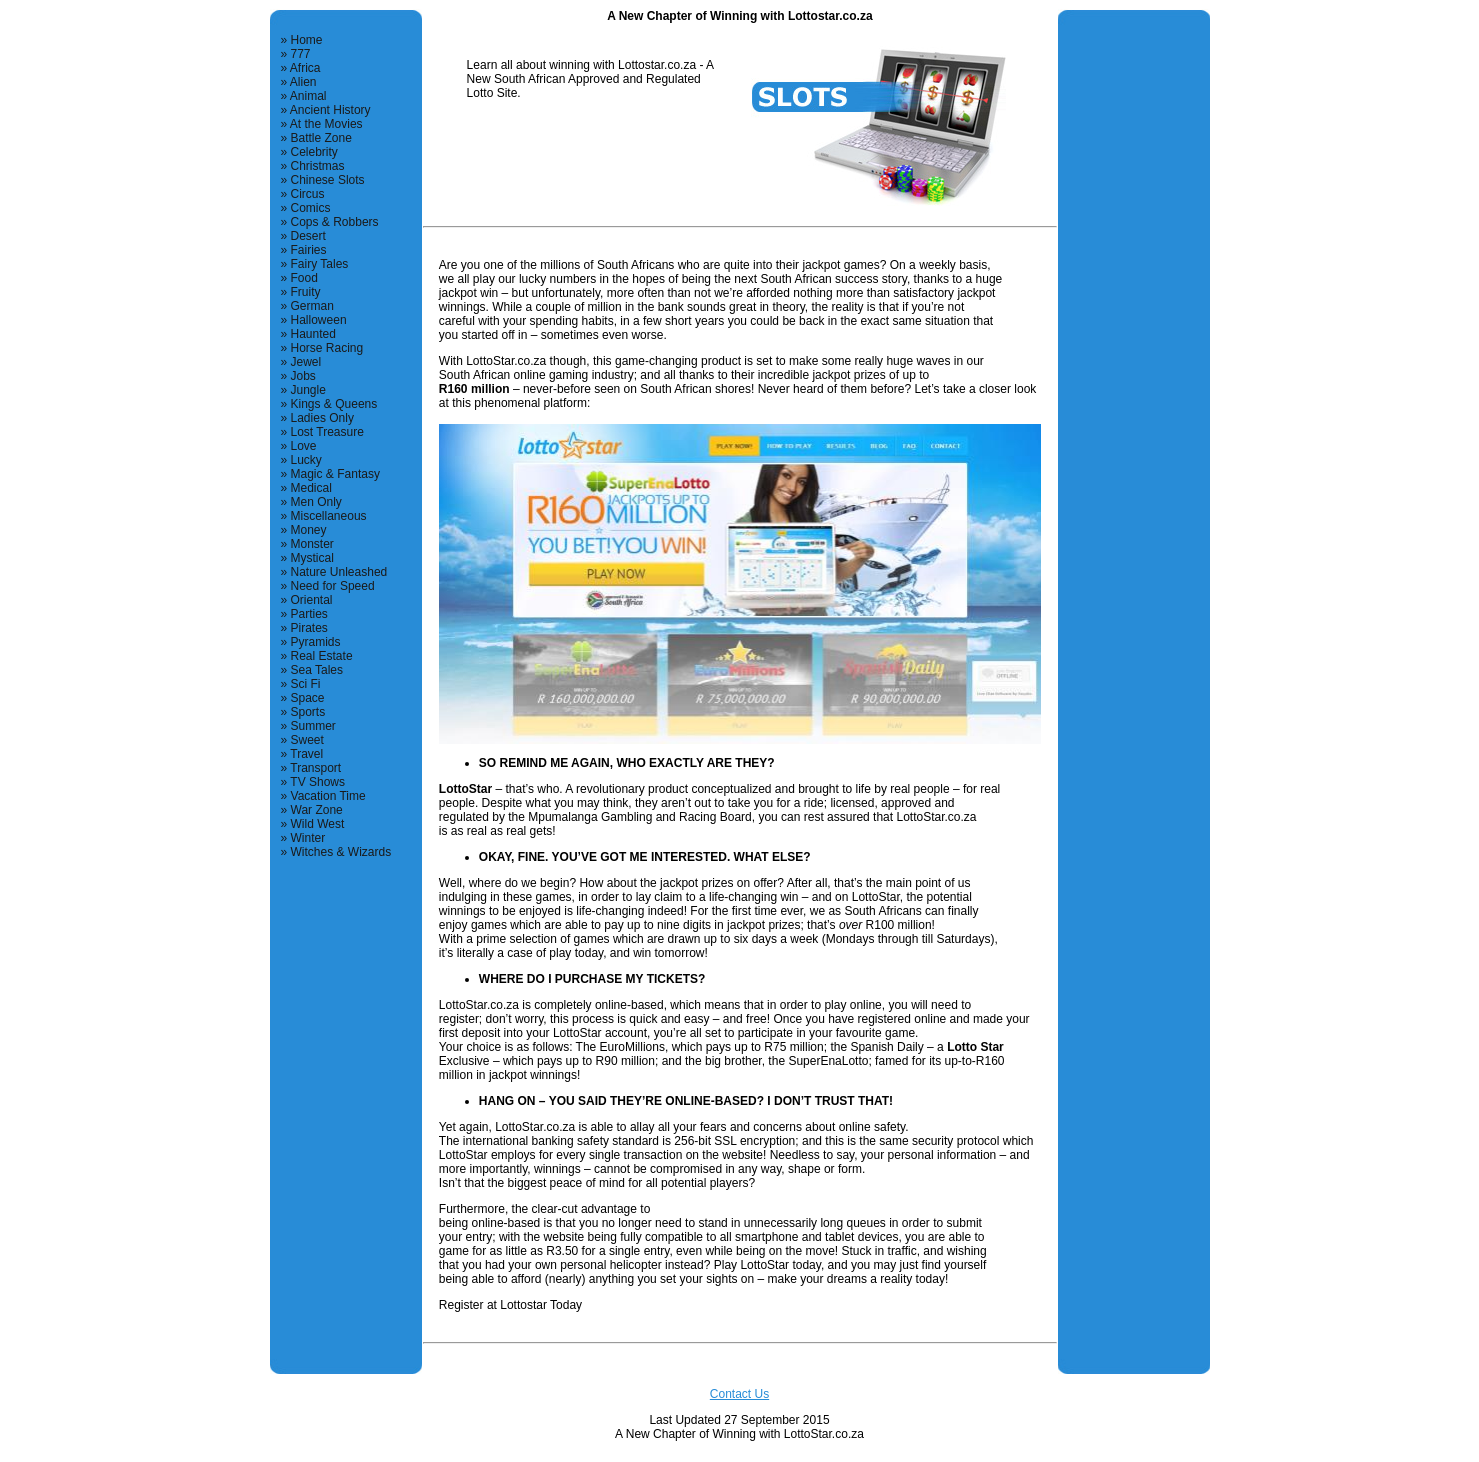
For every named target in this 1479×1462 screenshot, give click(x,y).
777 (301, 54)
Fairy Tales (320, 264)
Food (304, 278)
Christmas (318, 166)
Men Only (316, 502)
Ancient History (330, 110)
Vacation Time (328, 796)
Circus (308, 194)
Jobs (303, 376)
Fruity (306, 292)
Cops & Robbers (335, 222)
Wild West (318, 824)
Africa (305, 68)
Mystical (312, 558)
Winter (308, 838)
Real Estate (322, 656)
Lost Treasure (327, 432)
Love (304, 446)
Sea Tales (317, 670)
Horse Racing (327, 348)
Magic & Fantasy (335, 474)
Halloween (319, 320)
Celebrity (314, 152)
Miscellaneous (329, 516)
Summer (313, 726)
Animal (308, 96)
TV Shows (317, 782)
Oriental (312, 600)
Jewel (306, 362)
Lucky (306, 460)
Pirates (309, 628)
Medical (311, 488)
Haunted (313, 334)
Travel (306, 754)
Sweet (307, 740)
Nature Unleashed (339, 572)
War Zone (317, 810)
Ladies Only (322, 418)
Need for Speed (333, 586)
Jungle (308, 390)
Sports (308, 712)
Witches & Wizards (341, 852)
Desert (308, 236)
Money (309, 530)
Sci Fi (306, 684)
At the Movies (326, 124)
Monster (312, 544)
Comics (311, 208)
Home (307, 40)
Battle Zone (321, 138)
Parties (309, 614)
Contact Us (739, 1394)
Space (308, 698)
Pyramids (316, 642)
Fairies (309, 250)
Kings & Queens (334, 404)
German (312, 306)
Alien (303, 82)
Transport (315, 768)
